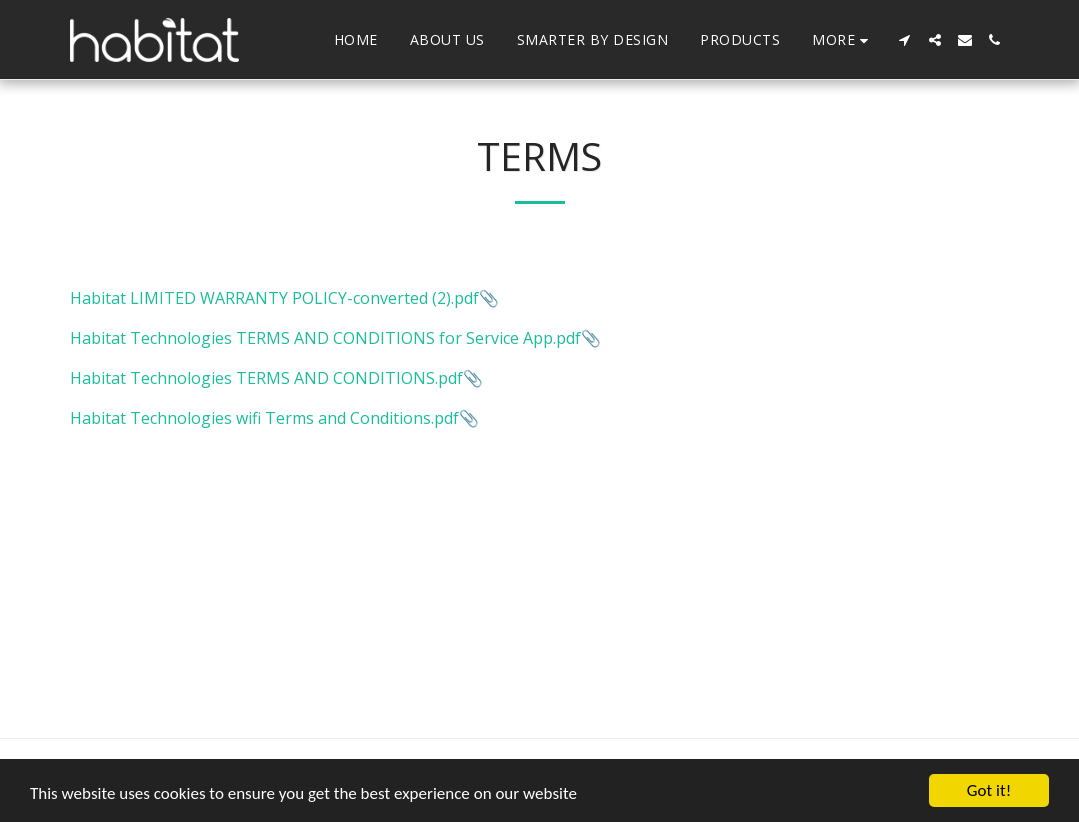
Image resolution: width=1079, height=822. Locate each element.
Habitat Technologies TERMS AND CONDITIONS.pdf (266, 378)
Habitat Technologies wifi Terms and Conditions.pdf (264, 418)
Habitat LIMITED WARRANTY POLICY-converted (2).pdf (274, 298)
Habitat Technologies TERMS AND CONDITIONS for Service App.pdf (325, 338)
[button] (905, 40)
